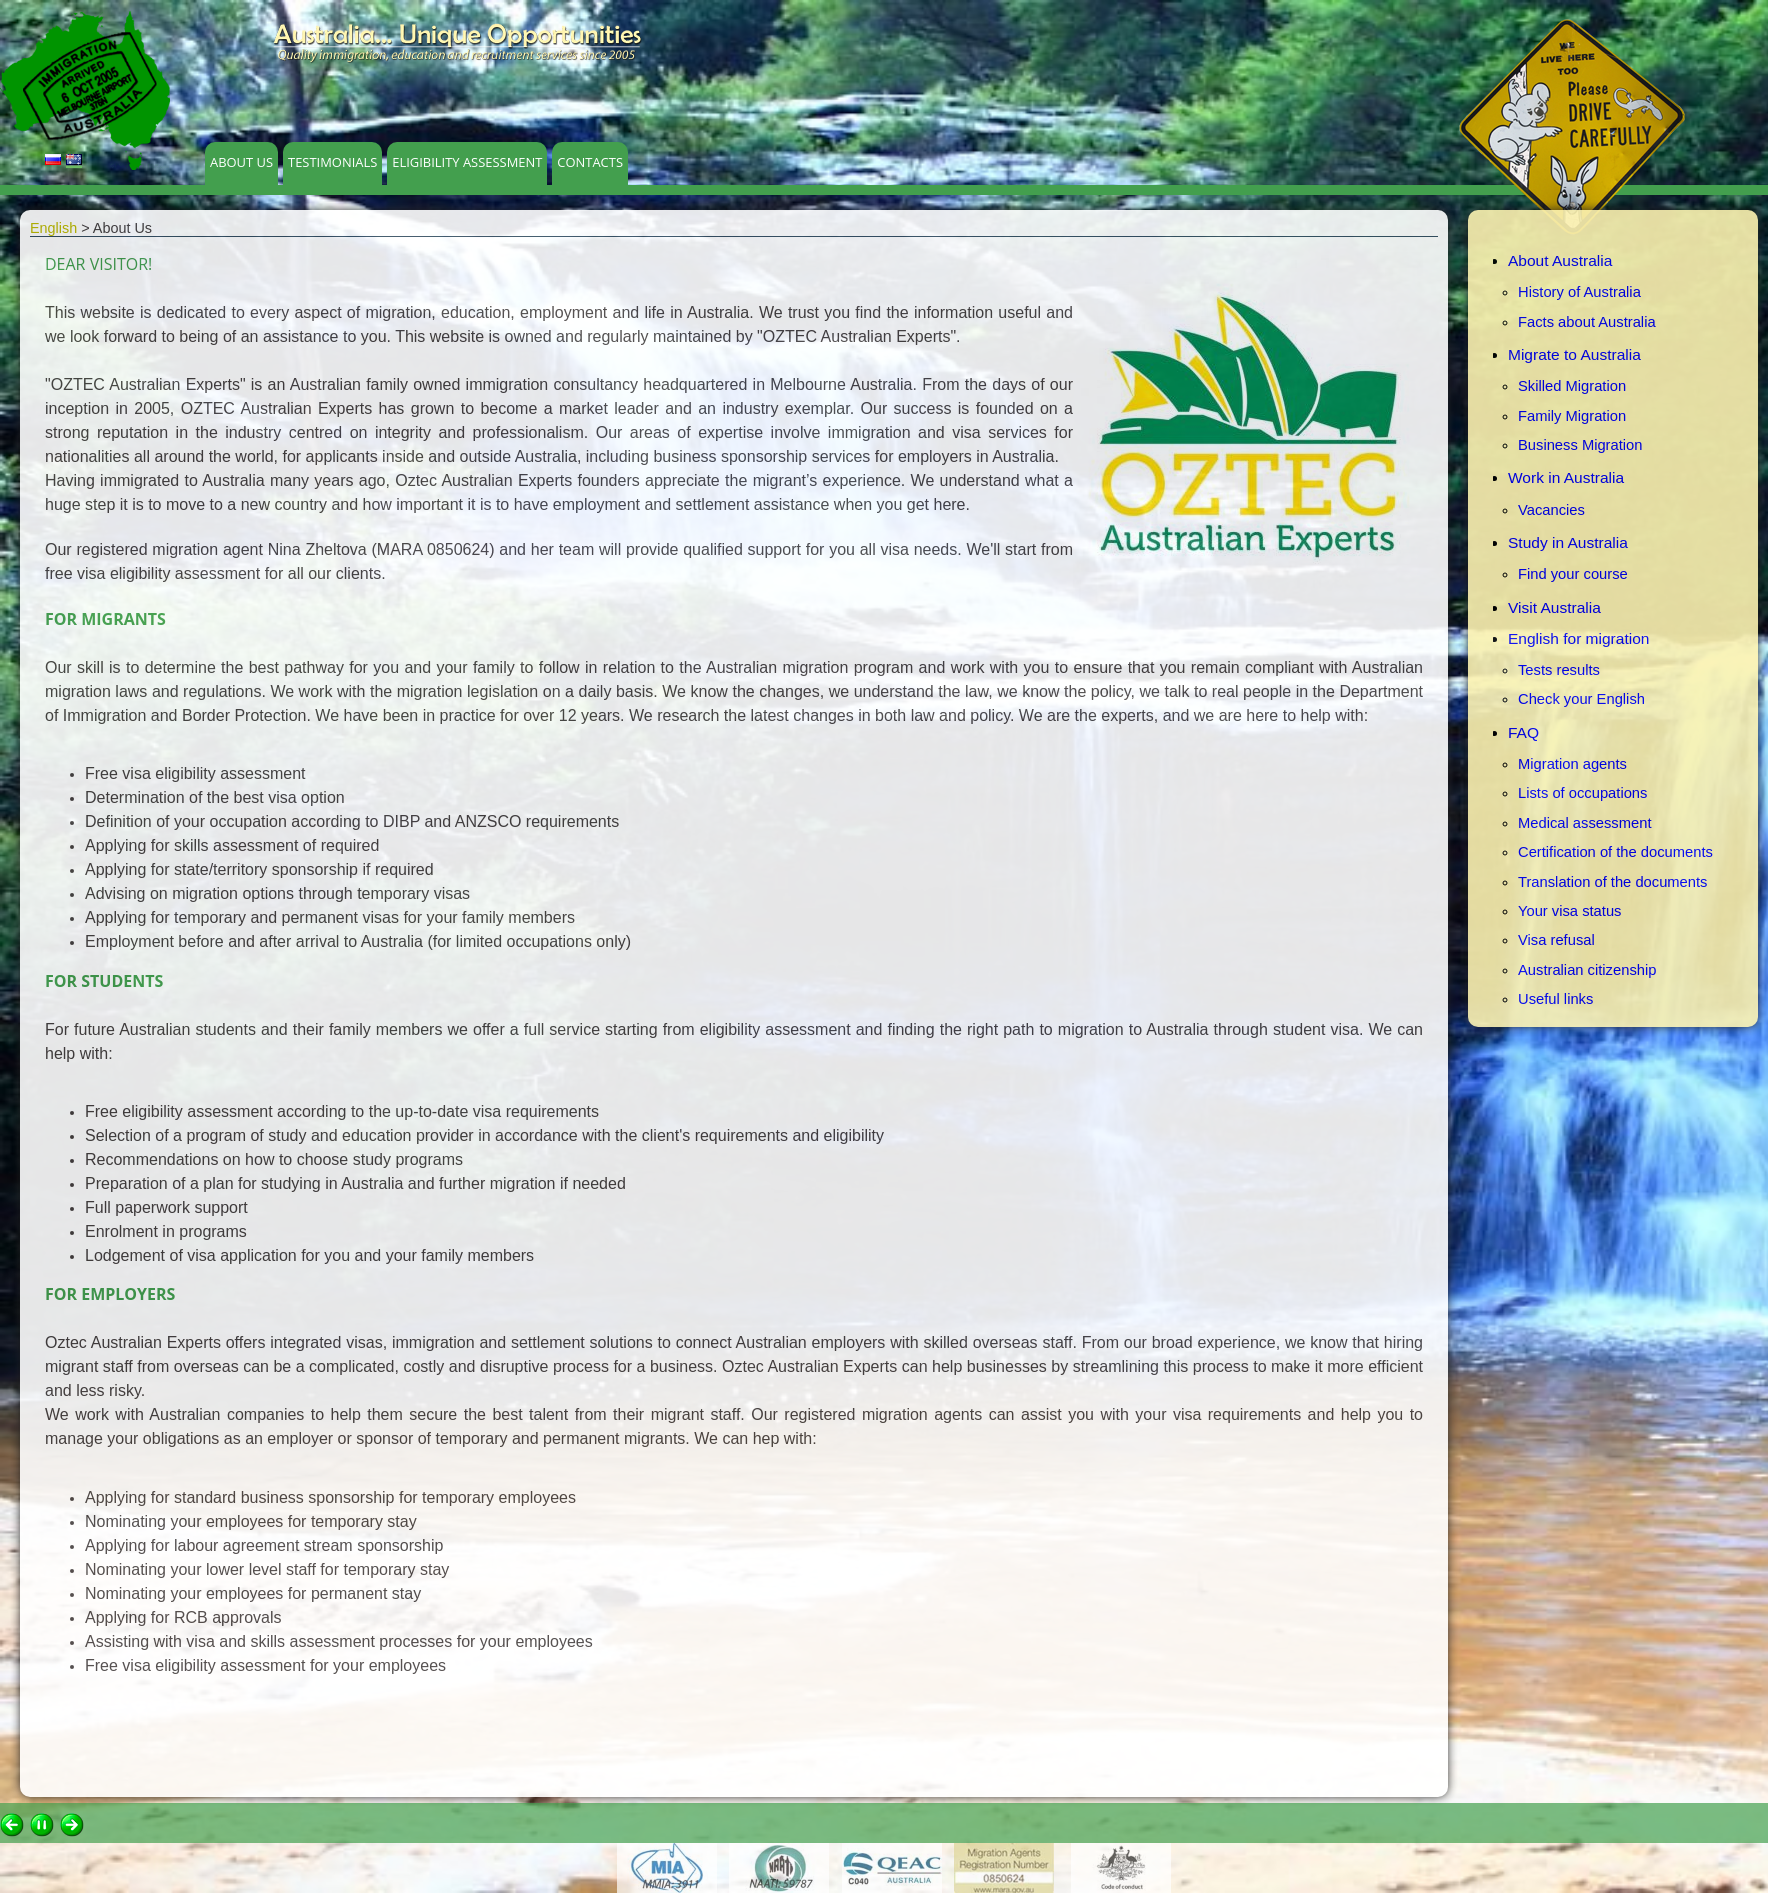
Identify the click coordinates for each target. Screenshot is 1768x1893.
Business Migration (1580, 445)
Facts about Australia (1587, 322)
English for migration (1578, 638)
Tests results (1559, 670)
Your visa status (1569, 911)
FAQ (1523, 732)
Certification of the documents (1615, 852)
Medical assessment (1584, 823)
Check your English (1581, 699)
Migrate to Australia (1574, 354)
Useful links (1555, 999)
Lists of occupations (1582, 793)
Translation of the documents (1612, 882)
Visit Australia (1554, 607)
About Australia (1560, 260)
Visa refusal (1556, 940)
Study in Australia (1568, 542)
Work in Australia (1566, 477)
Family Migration (1572, 416)
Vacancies (1551, 510)
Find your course (1573, 574)
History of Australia (1579, 292)
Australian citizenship (1587, 970)
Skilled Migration (1572, 386)
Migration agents (1572, 764)
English (53, 228)
